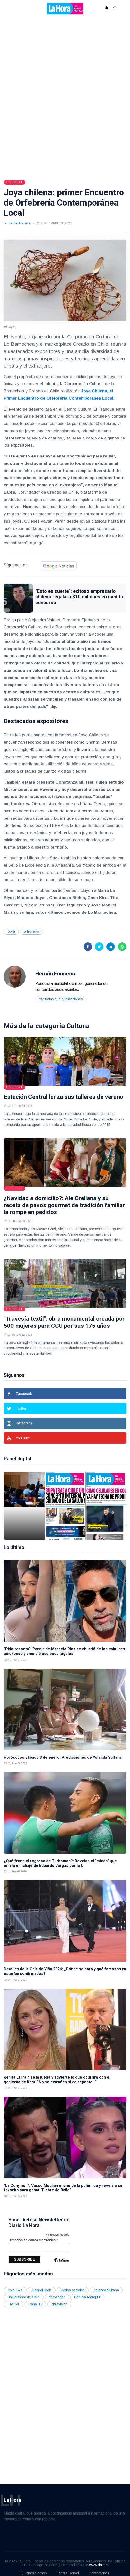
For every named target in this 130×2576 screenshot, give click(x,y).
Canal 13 (35, 2304)
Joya (11, 931)
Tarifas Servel (68, 2573)
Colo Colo (15, 2290)
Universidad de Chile (24, 2297)
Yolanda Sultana (106, 2290)
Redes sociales (73, 2290)
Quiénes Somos (34, 2573)
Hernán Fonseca (20, 223)
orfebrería (31, 931)
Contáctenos (99, 2573)
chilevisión (59, 2304)
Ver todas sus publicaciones (61, 999)
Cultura (77, 1026)
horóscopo (57, 2297)
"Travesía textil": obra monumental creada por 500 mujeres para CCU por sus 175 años (64, 1322)
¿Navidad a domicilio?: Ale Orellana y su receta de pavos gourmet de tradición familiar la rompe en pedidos (64, 1205)
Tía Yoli (13, 2304)
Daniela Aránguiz (87, 2297)
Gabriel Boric (42, 2290)
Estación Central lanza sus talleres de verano (63, 1097)
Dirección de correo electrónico (33, 2240)
